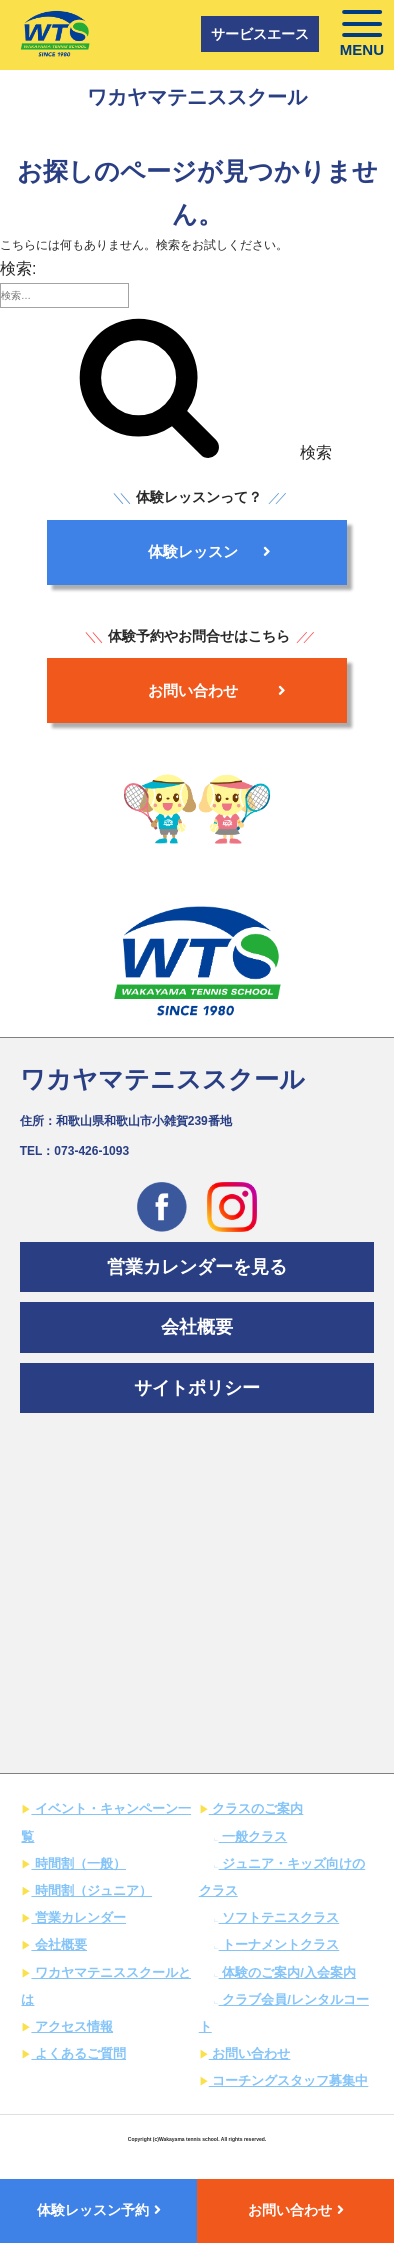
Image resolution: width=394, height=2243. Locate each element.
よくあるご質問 (78, 2053)
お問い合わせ (217, 690)
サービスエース (260, 34)
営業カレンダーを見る (197, 1267)
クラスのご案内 (256, 1808)
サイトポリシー (197, 1388)
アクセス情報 (72, 2026)
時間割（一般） (78, 1863)
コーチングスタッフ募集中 (289, 2080)
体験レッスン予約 (99, 2210)
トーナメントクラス (279, 1944)
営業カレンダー (78, 1917)
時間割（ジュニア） (91, 1890)
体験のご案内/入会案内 (287, 1972)
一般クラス (253, 1836)
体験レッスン (209, 551)
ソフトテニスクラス (279, 1917)
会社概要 (197, 1327)
